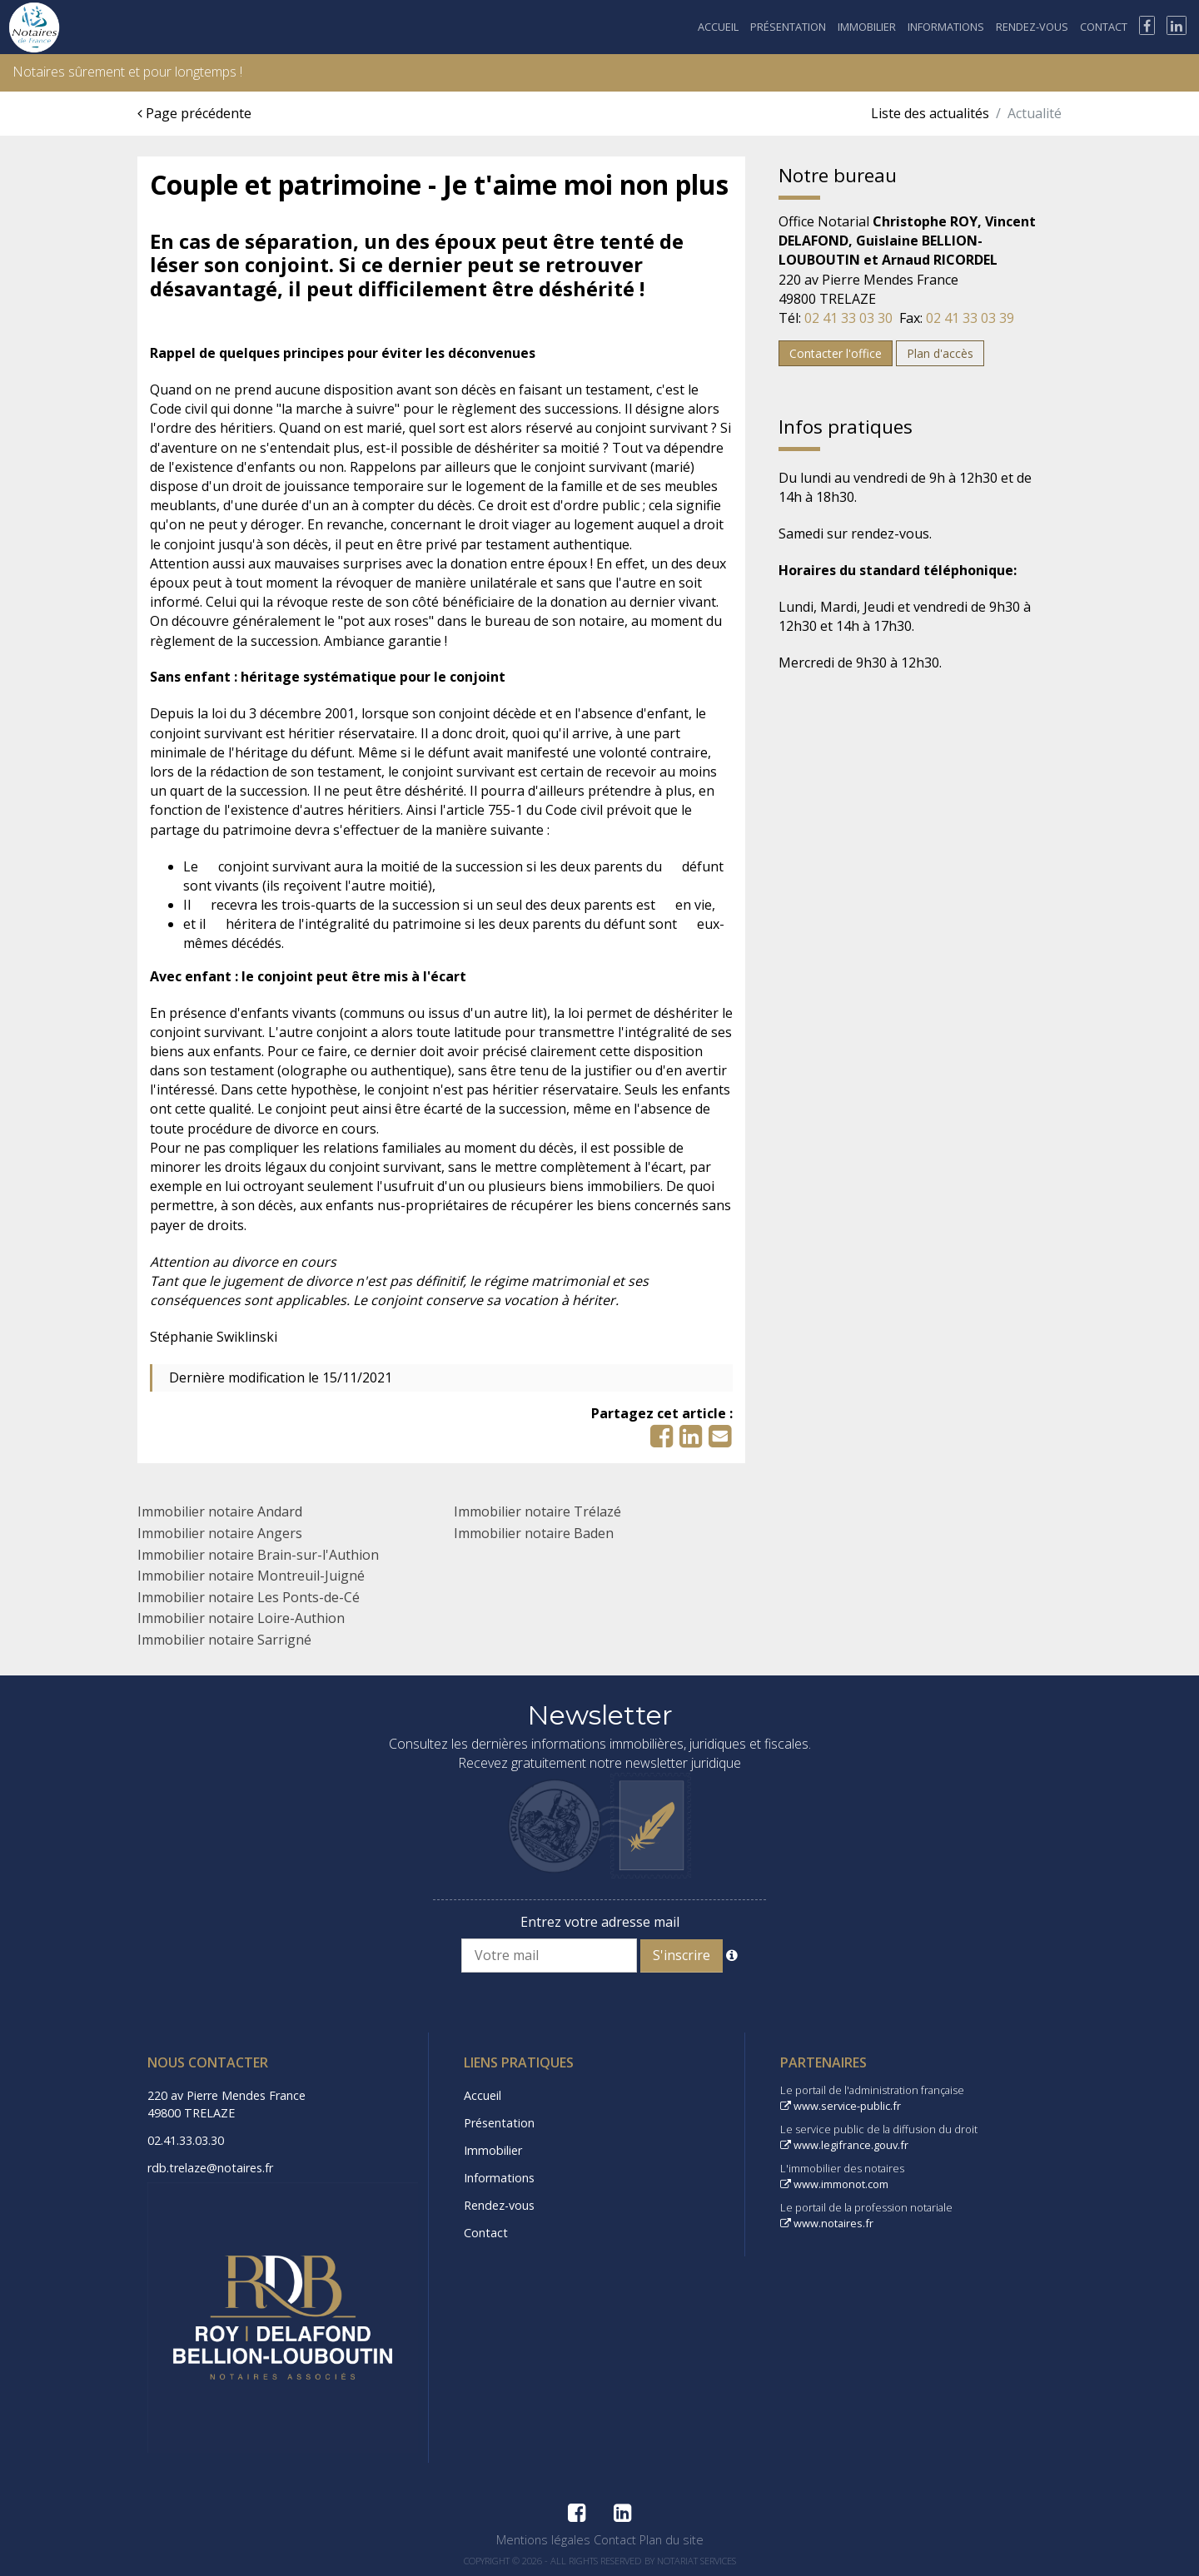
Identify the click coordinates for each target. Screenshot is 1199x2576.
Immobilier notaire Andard (219, 1511)
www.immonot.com (834, 2183)
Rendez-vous (1032, 26)
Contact (1103, 26)
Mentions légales (543, 2540)
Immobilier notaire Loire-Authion (241, 1618)
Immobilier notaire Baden (534, 1533)
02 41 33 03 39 (970, 318)
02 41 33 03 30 (848, 318)
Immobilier (867, 26)
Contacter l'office (835, 353)
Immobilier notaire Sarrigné (224, 1639)
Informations (946, 26)
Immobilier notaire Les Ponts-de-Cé (248, 1597)
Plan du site (671, 2540)
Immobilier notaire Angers (219, 1533)
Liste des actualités (930, 113)
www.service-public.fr (840, 2105)
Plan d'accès (940, 353)
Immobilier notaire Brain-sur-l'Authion (258, 1555)
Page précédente (194, 113)
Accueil (718, 26)
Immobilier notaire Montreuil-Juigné (251, 1575)
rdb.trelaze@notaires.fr (210, 2168)
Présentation (788, 26)
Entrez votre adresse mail (599, 1922)
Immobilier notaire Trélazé (537, 1511)
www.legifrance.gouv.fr (844, 2144)
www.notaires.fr (826, 2223)
